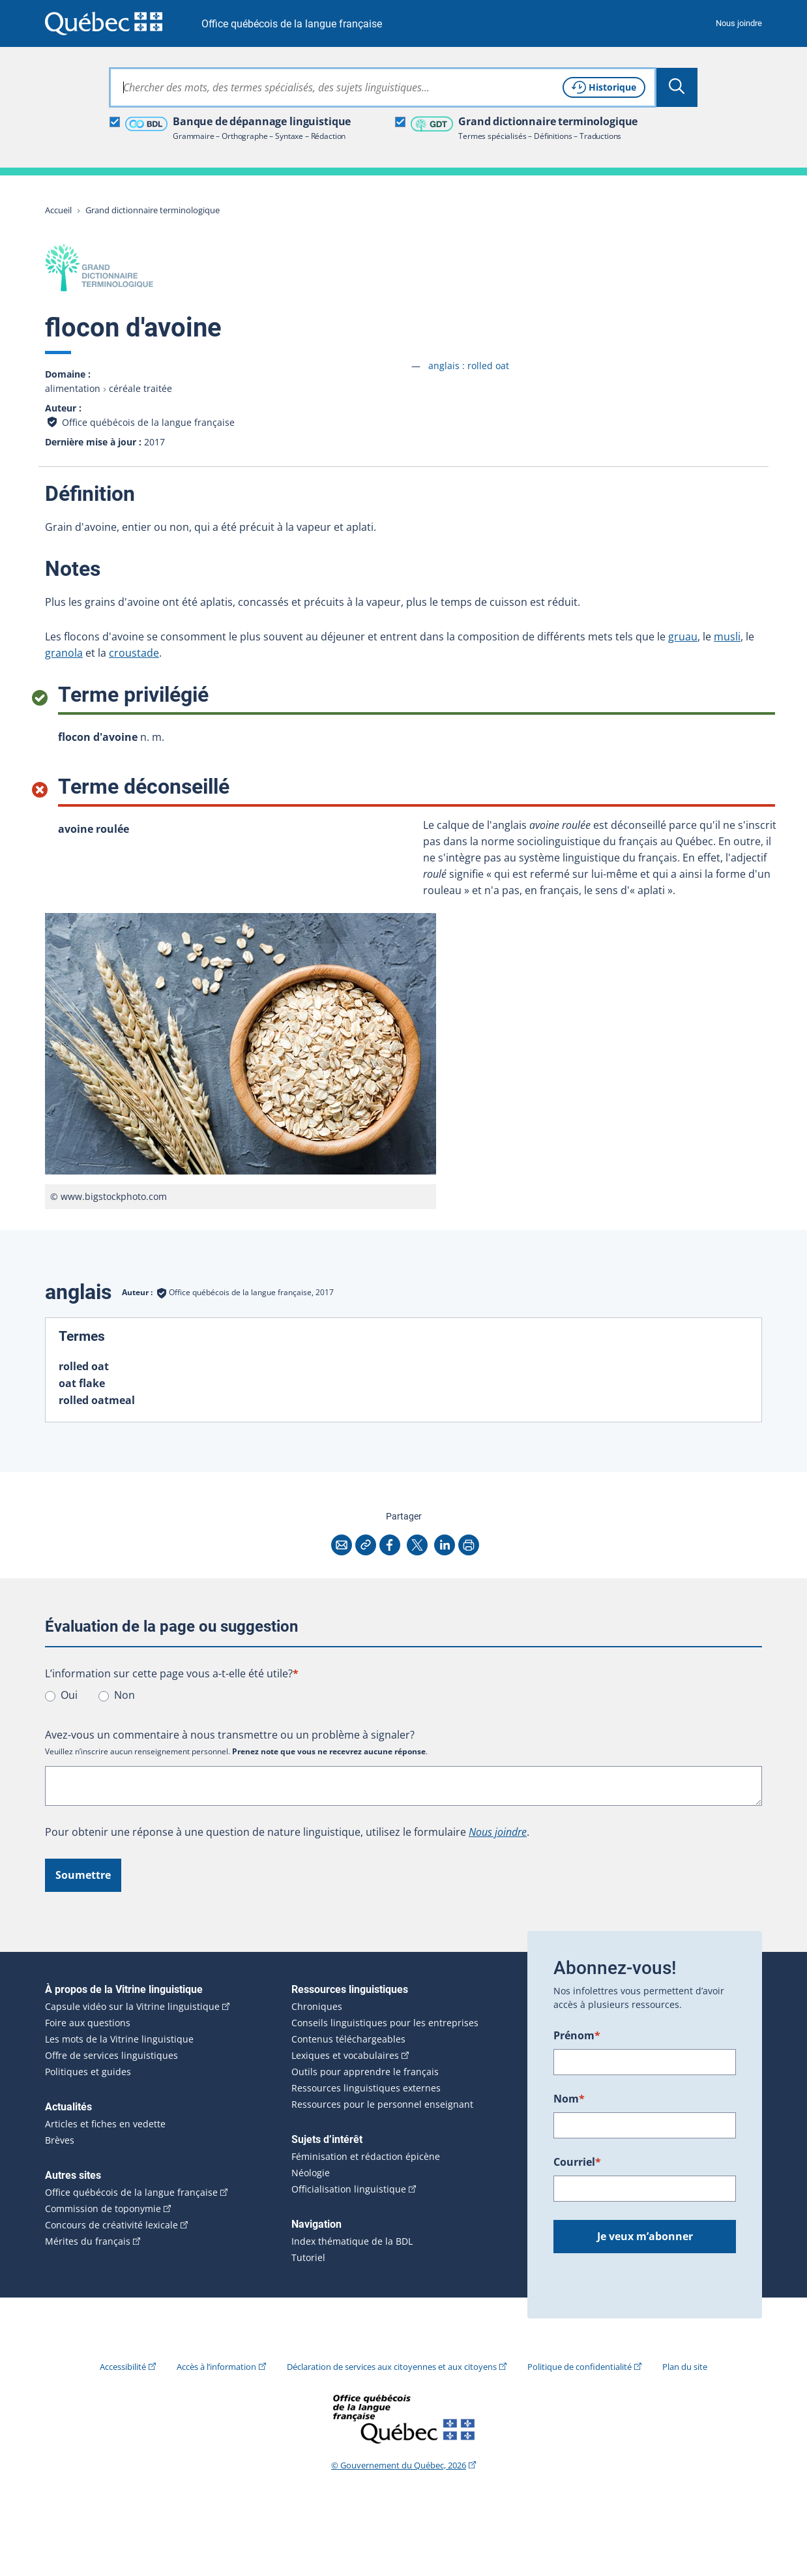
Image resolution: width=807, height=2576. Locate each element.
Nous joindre (739, 23)
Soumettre (83, 1875)
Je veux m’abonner (645, 2236)
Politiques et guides (88, 2072)
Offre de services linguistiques (111, 2055)
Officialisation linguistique (348, 2189)
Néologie (310, 2173)
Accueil (58, 210)
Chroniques (316, 2006)
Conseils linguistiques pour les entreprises (384, 2023)
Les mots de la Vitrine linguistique (119, 2039)
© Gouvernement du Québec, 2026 (398, 2465)
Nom (569, 2098)
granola (64, 653)
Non (124, 1695)
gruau (682, 636)
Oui (69, 1695)
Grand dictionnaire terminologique (152, 210)
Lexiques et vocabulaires (345, 2055)
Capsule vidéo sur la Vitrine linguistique (132, 2006)
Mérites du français (87, 2241)
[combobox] (383, 87)
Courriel (577, 2162)
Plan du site (684, 2367)
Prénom (576, 2035)
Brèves (59, 2140)
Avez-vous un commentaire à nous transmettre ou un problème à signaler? (230, 1735)
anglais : (468, 365)
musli (727, 636)
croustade (134, 653)
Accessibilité (123, 2367)
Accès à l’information (216, 2367)
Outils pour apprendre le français (365, 2072)
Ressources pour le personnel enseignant (382, 2104)
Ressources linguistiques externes (366, 2088)
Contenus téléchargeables (348, 2039)
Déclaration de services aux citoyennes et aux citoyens (392, 2367)
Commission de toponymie (103, 2209)
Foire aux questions (87, 2023)
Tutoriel (308, 2258)
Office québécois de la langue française (291, 24)
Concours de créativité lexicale (111, 2225)
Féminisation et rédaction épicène (365, 2156)
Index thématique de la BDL (352, 2241)
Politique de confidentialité (579, 2367)
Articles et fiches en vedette (105, 2124)
